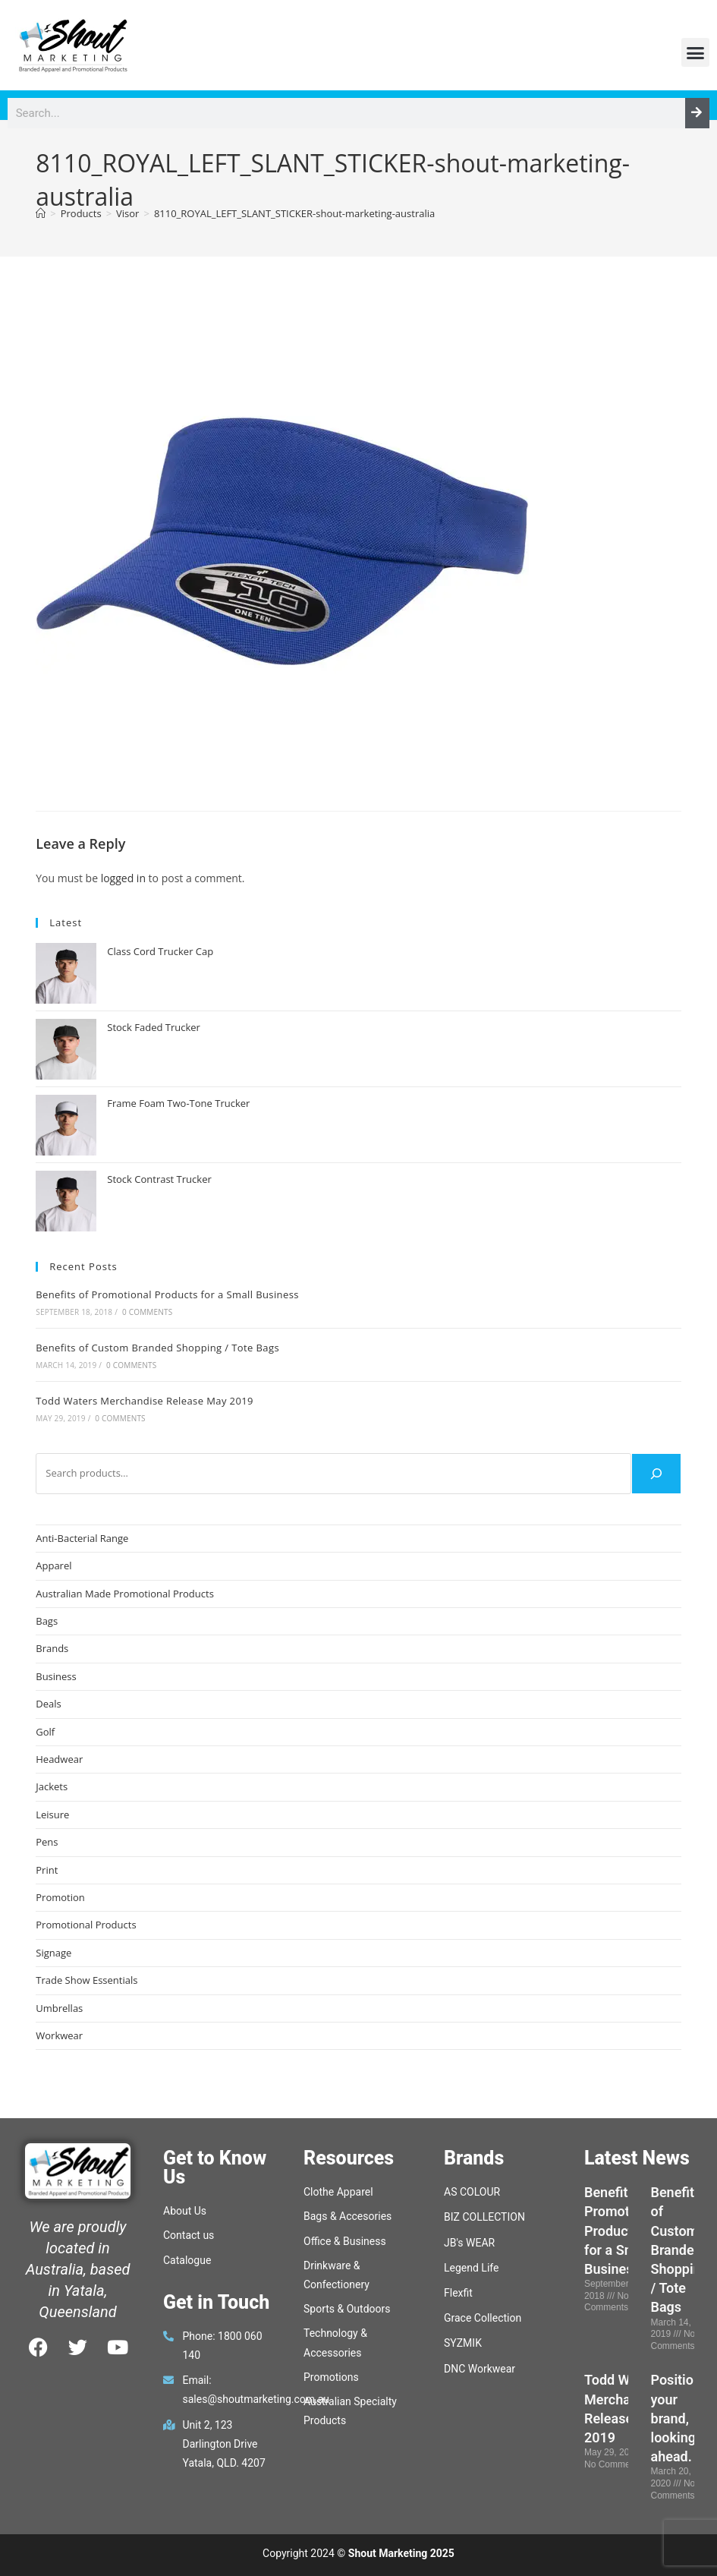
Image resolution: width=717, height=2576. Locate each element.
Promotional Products (86, 1924)
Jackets (52, 1786)
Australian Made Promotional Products (125, 1593)
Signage (53, 1953)
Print (47, 1870)
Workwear (59, 2035)
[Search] (697, 113)
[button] (695, 52)
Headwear (59, 1759)
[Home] (41, 213)
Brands (52, 1648)
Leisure (52, 1814)
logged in (123, 878)
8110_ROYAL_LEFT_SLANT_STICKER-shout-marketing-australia (294, 213)
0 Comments (147, 1312)
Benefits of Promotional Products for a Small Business (167, 1294)
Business (56, 1676)
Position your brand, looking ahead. (676, 2418)
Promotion (60, 1897)
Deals (48, 1704)
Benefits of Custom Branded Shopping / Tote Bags (157, 1347)
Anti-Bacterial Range (82, 1538)
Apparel (53, 1565)
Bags (47, 1621)
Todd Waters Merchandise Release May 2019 (144, 1401)
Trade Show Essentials (86, 1980)
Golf (45, 1732)
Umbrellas (59, 2008)
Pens (47, 1842)
